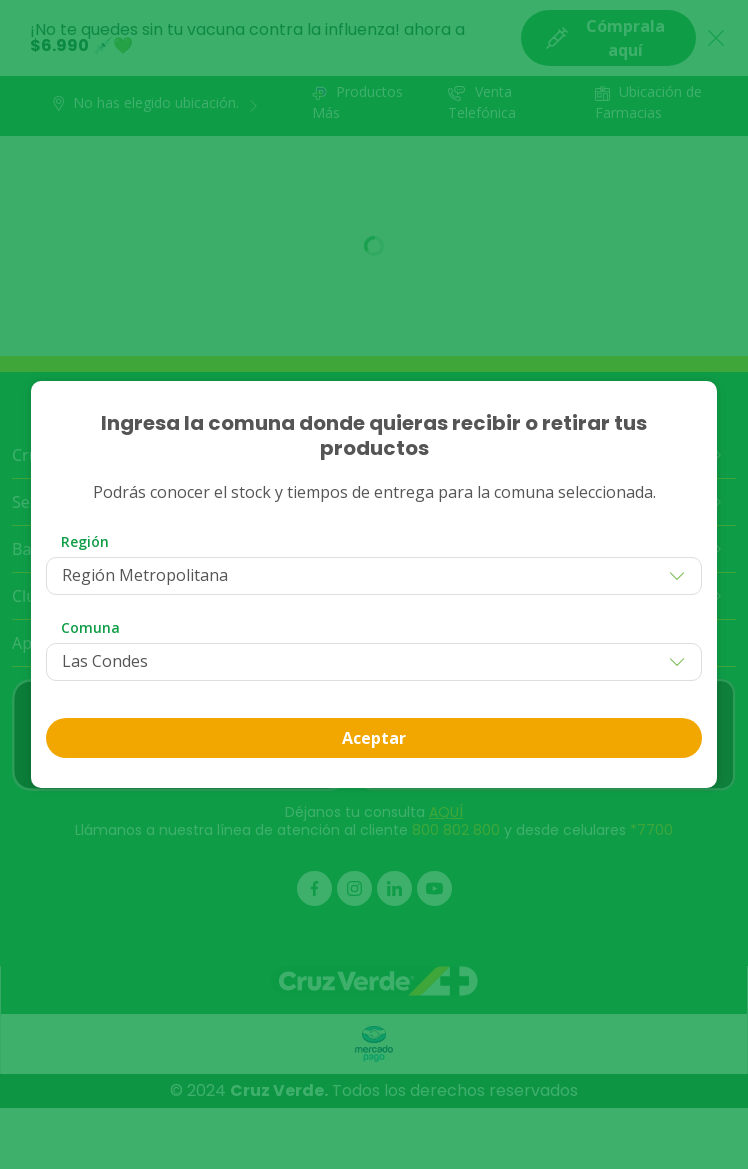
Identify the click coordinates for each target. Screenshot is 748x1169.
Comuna (90, 627)
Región (85, 541)
